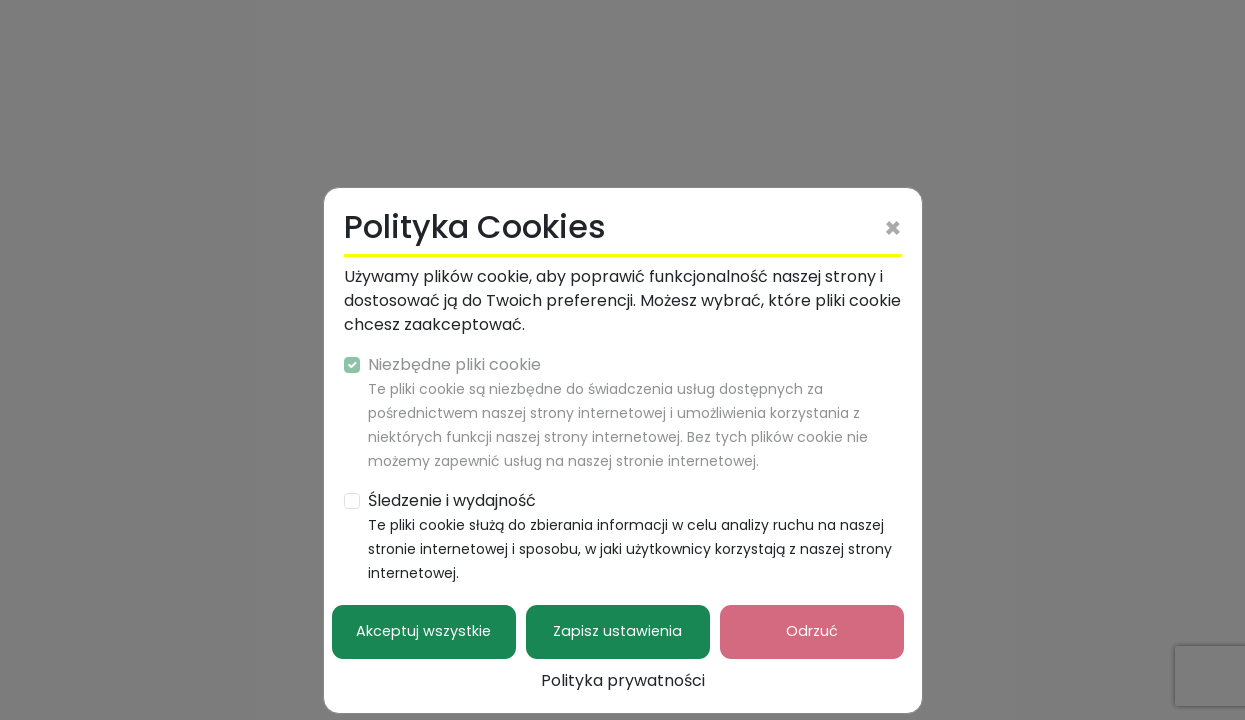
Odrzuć (812, 631)
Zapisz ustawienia (617, 631)
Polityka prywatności (623, 680)
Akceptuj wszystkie (423, 631)
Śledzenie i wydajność (630, 536)
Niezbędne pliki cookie (618, 412)
